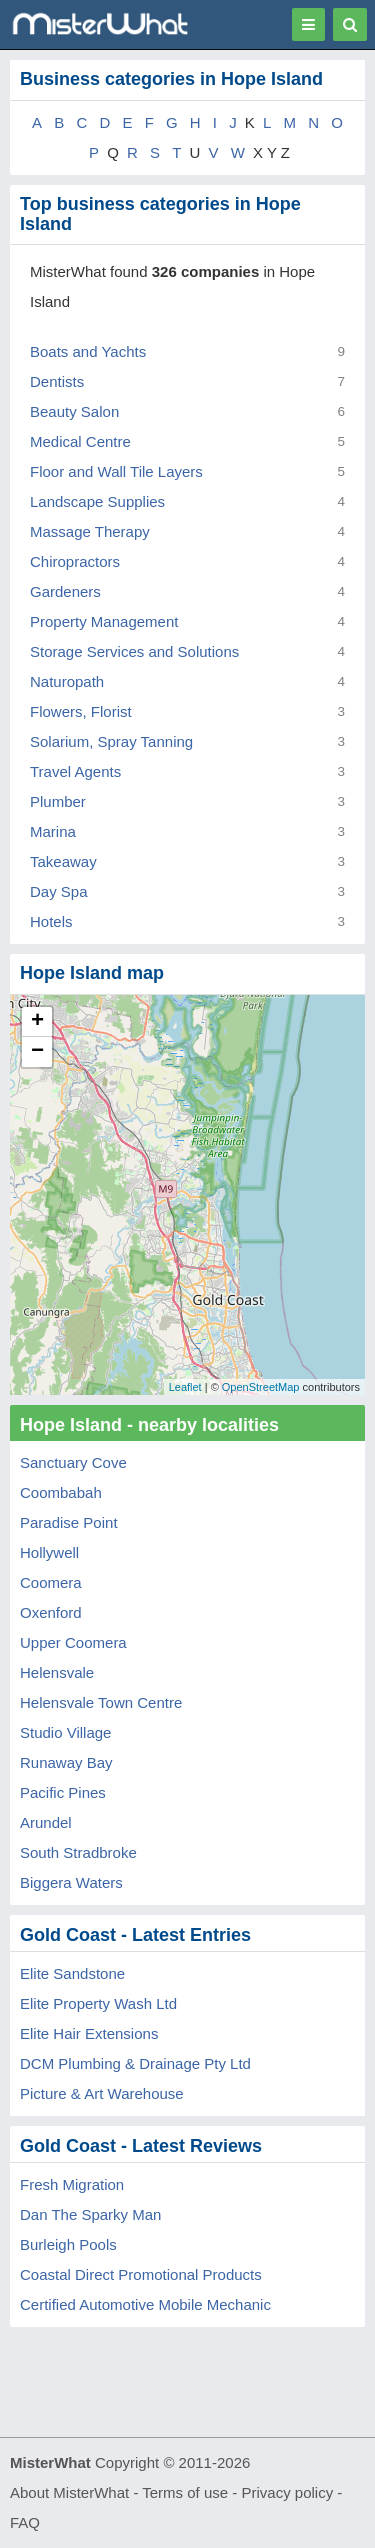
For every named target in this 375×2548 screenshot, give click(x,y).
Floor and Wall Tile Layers (116, 471)
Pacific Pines (63, 1792)
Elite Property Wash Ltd (98, 2003)
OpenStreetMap (261, 1387)
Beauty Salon (74, 411)
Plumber (58, 801)
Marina (53, 831)
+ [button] (37, 1022)
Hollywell (49, 1552)
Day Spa (59, 891)
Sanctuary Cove (73, 1462)
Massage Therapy (90, 531)
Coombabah (61, 1492)
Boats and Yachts (88, 351)
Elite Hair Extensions (89, 2033)
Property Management (104, 621)
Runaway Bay (66, 1762)
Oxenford (51, 1612)
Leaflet (185, 1387)
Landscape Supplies (97, 501)
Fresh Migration (72, 2184)
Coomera (51, 1582)
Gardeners (65, 591)
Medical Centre (80, 441)
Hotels (51, 921)
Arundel (46, 1822)
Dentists (57, 381)
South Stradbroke (78, 1852)
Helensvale (57, 1672)
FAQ (25, 2522)
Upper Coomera (73, 1642)
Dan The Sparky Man (90, 2214)
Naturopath (67, 681)
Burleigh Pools (68, 2244)
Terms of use (185, 2492)
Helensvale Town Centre (101, 1702)
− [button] (37, 1052)
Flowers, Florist (81, 711)
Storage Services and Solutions (134, 651)
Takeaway (63, 861)
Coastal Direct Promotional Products (141, 2274)
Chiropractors (75, 561)
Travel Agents (75, 771)
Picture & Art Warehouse (102, 2093)
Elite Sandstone (72, 1973)
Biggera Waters (71, 1882)
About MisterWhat (69, 2492)
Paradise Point (69, 1522)
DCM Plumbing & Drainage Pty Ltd (135, 2063)
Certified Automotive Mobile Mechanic (145, 2304)
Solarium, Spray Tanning (111, 741)
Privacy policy (288, 2492)
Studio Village (65, 1732)
